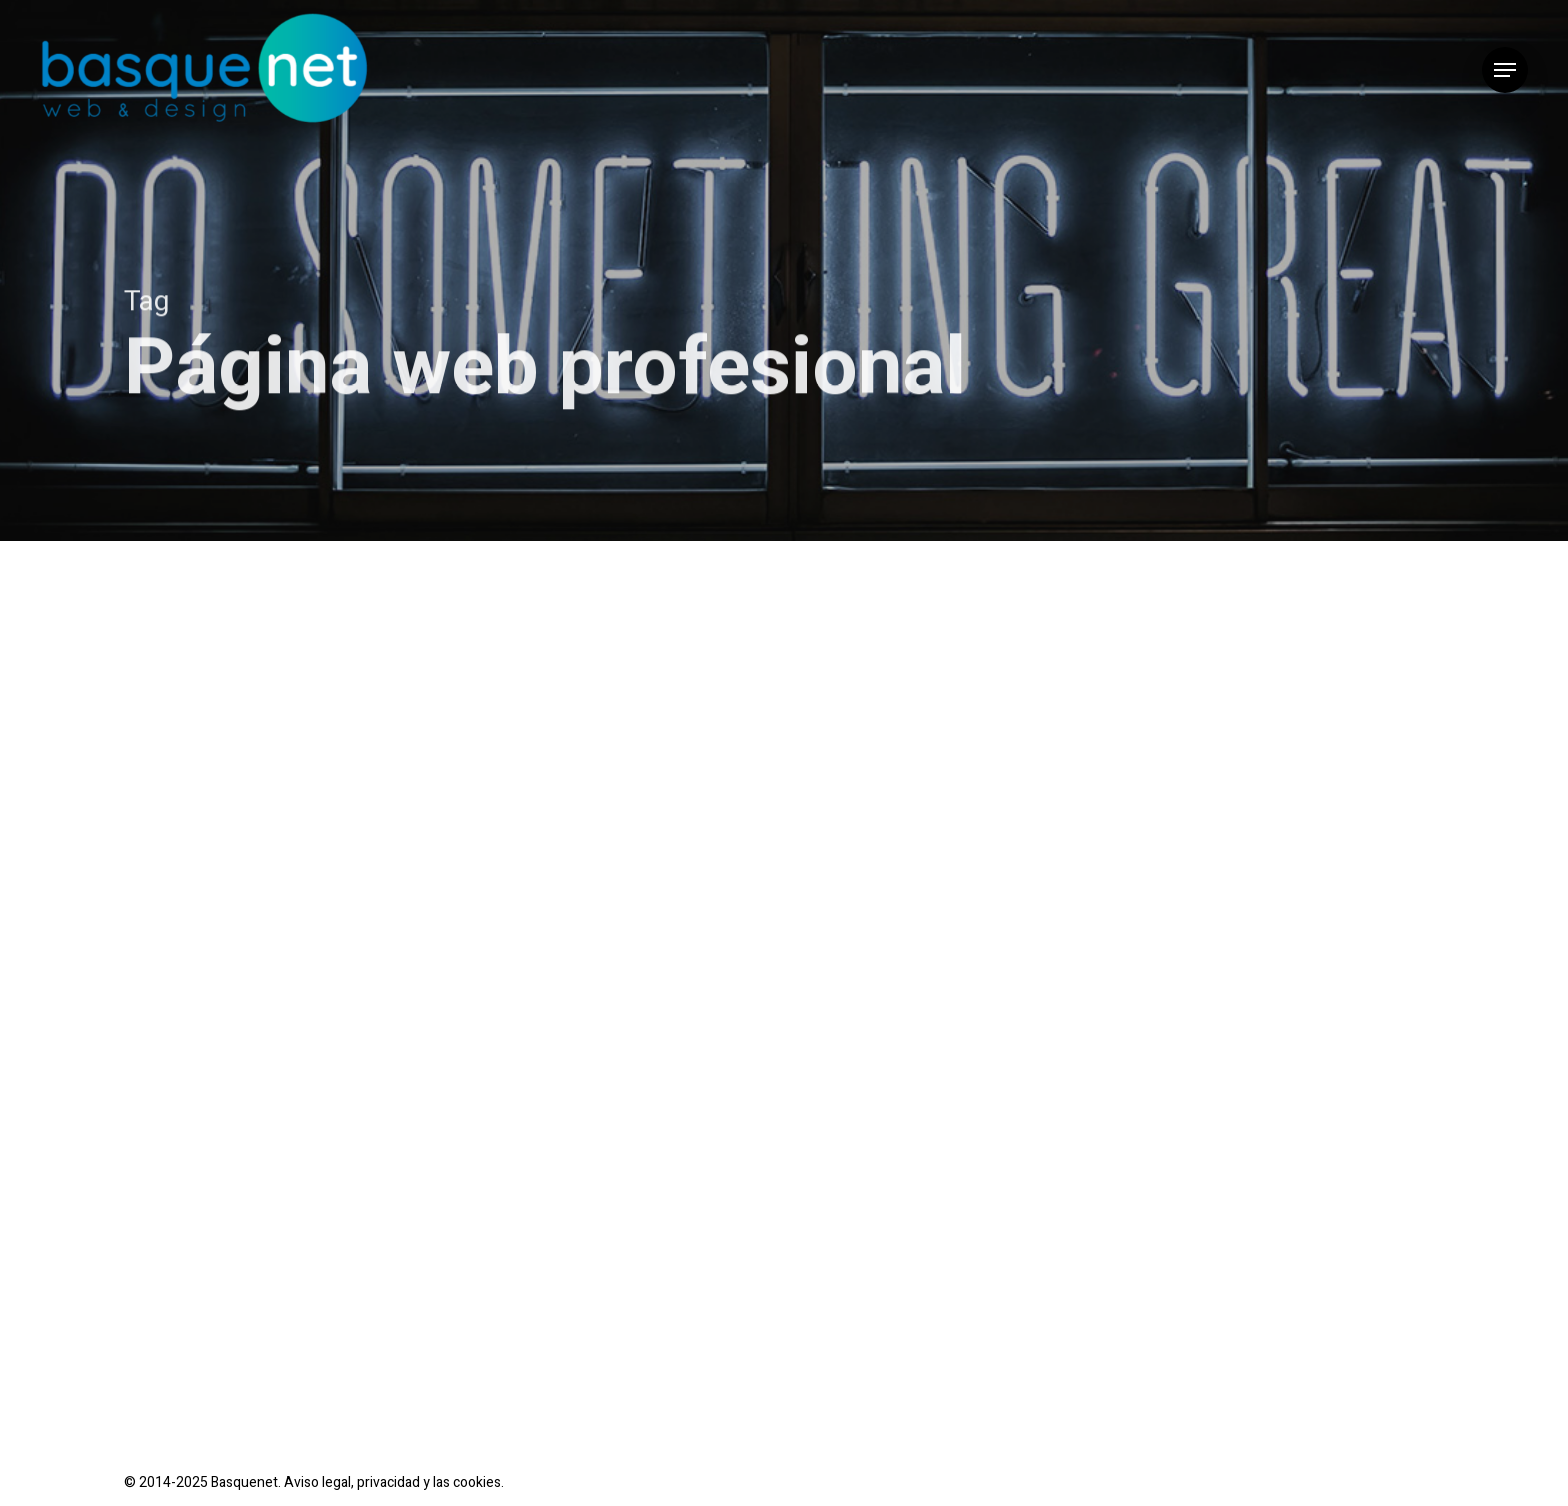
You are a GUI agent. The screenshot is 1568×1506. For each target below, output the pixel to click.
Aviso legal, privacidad (352, 1482)
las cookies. (468, 1482)
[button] (1505, 70)
